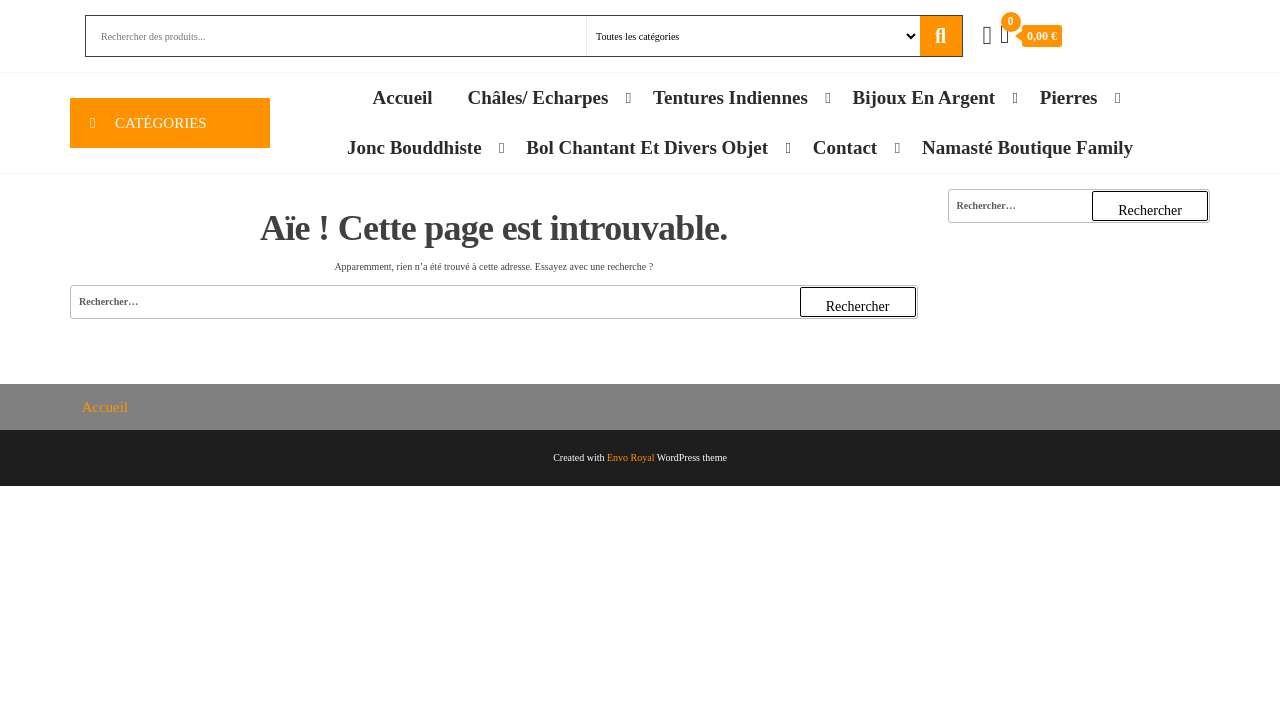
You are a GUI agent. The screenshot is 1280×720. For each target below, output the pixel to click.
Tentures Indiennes (730, 97)
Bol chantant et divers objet (647, 147)
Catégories (161, 123)
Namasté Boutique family (1027, 147)
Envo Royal (631, 457)
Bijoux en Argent (924, 97)
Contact (845, 147)
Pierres (1069, 97)
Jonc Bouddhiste (414, 147)
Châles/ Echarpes (537, 97)
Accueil (403, 97)
